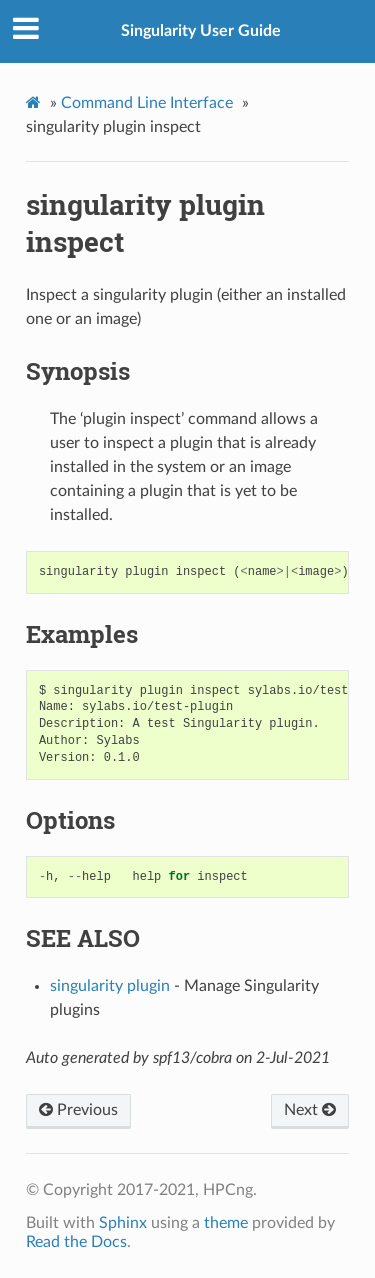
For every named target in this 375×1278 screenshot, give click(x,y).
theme (226, 1223)
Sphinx (123, 1223)
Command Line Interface (147, 103)
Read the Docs (76, 1242)
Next (310, 1110)
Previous (78, 1110)
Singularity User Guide (201, 31)
